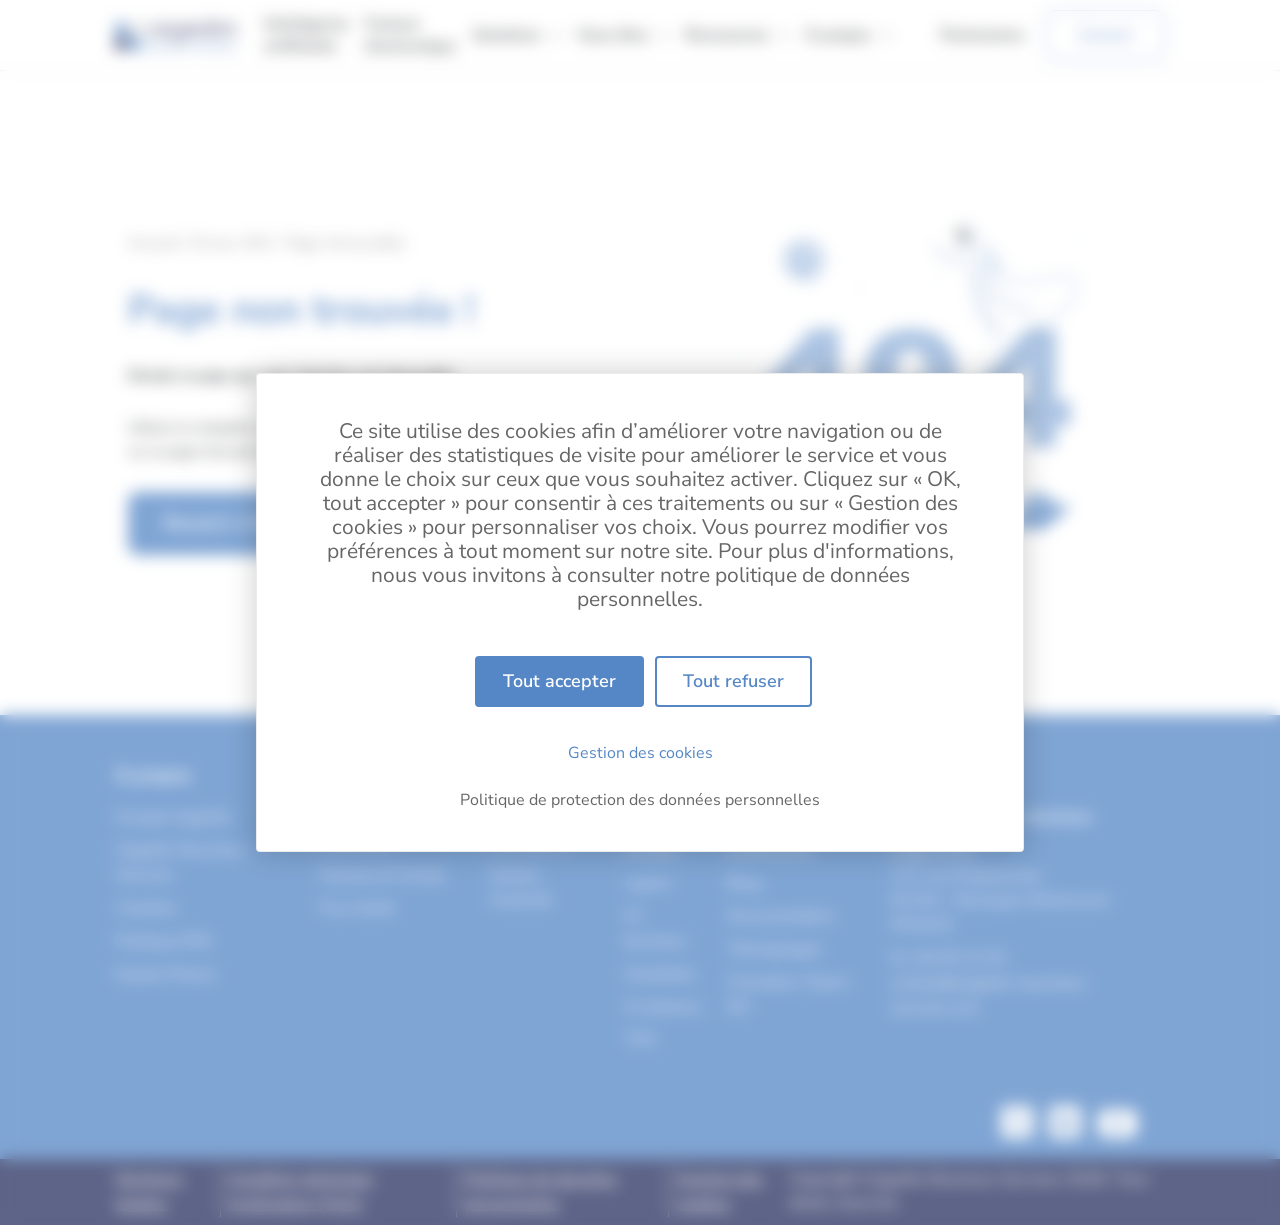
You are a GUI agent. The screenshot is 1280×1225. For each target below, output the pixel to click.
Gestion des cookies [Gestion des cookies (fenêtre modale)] (640, 753)
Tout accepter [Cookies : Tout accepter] (559, 681)
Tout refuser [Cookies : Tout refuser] (733, 681)
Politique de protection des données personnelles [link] (640, 800)
